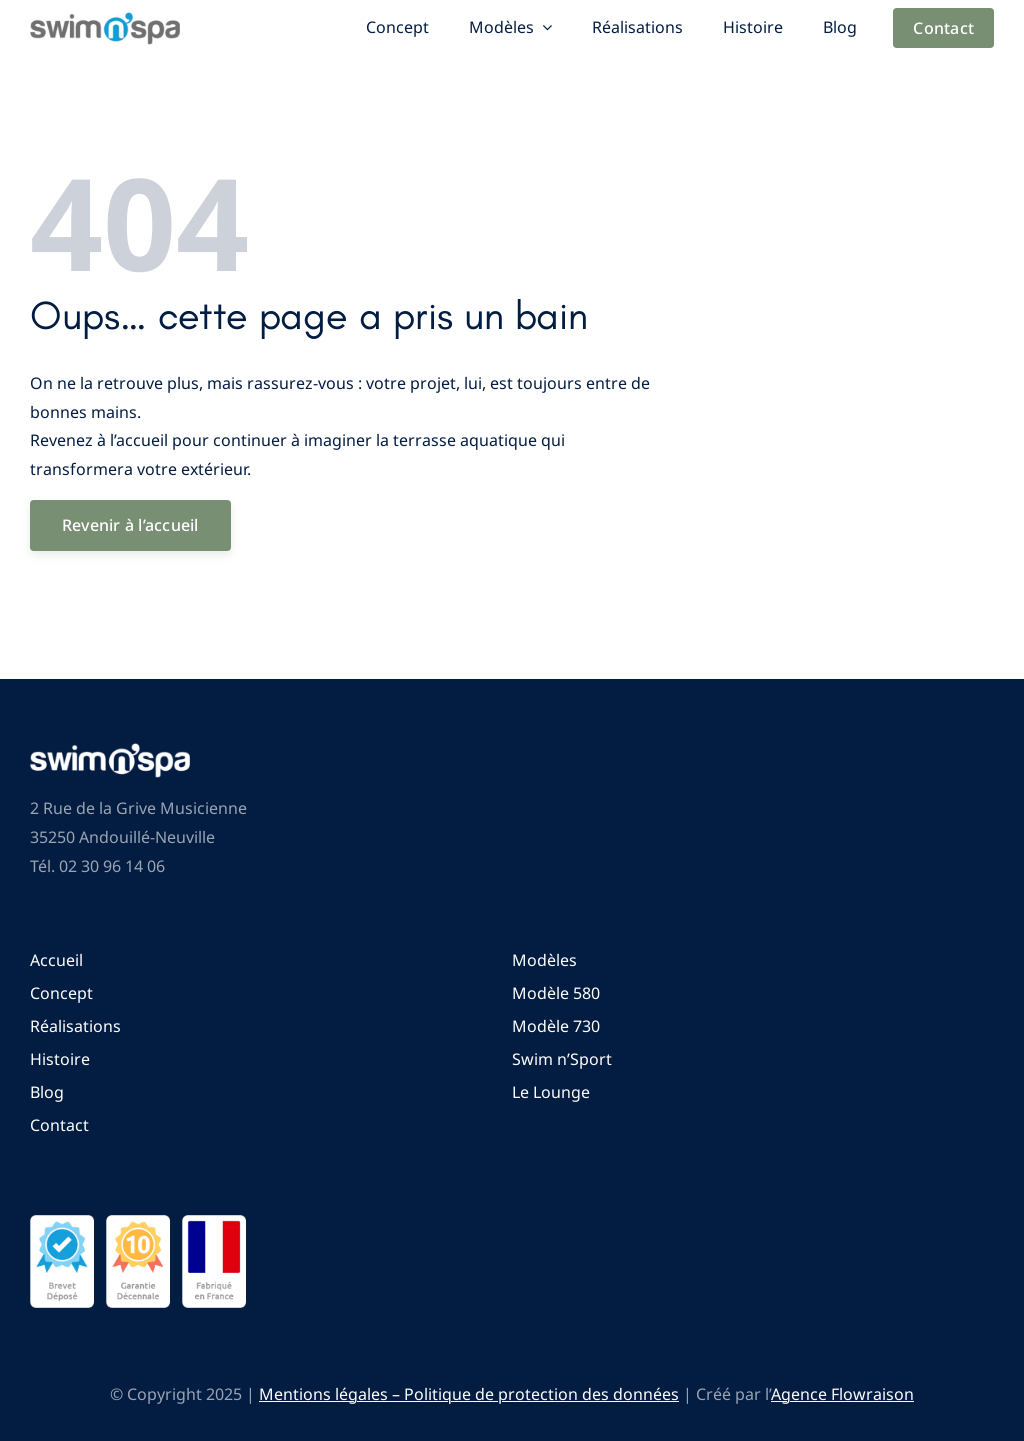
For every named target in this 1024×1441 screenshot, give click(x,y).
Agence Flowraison (842, 1394)
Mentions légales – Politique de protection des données (469, 1394)
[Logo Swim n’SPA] (105, 20)
